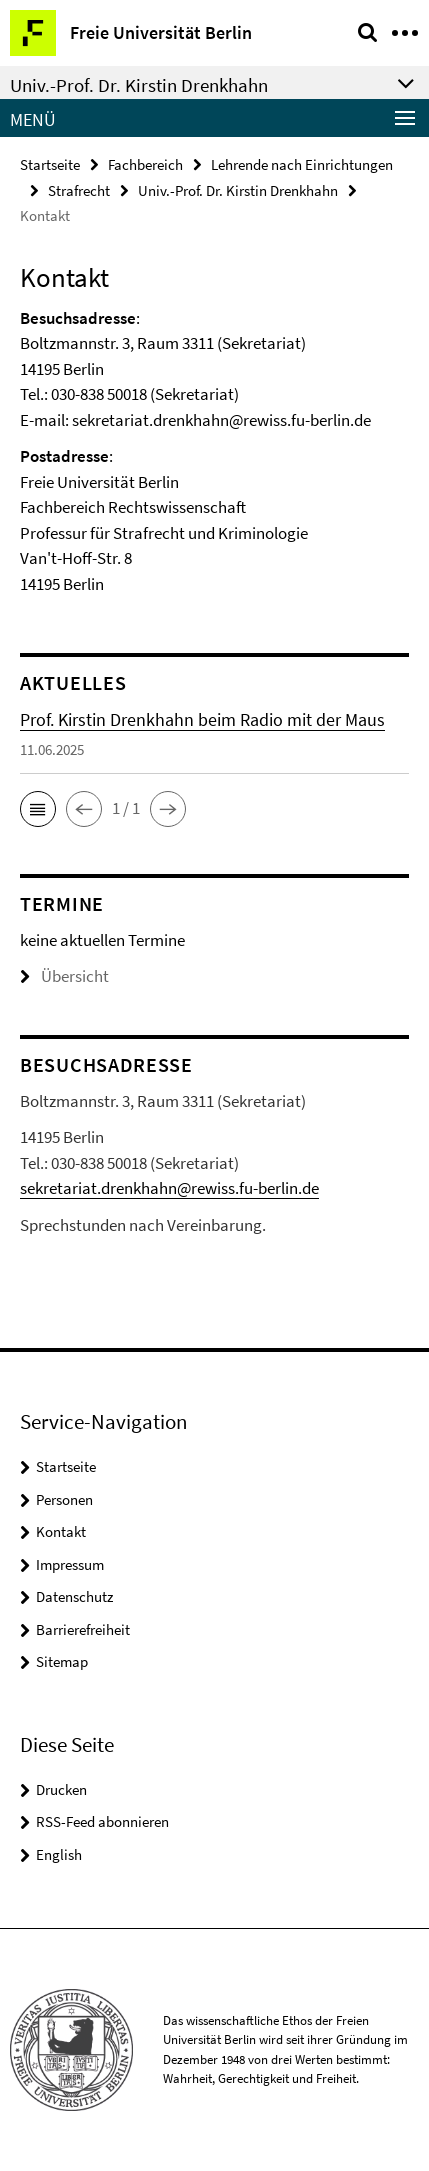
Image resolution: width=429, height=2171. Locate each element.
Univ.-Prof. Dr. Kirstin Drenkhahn (238, 190)
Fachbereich (145, 164)
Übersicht (64, 976)
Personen (64, 1499)
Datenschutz (74, 1596)
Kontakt (61, 1531)
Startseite (50, 164)
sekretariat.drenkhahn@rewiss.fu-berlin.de (169, 1188)
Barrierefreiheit (83, 1629)
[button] (38, 809)
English (59, 1854)
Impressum (70, 1564)
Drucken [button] (61, 1789)
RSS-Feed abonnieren (102, 1821)
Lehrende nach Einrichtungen (302, 164)
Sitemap (62, 1661)
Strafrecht (79, 190)
